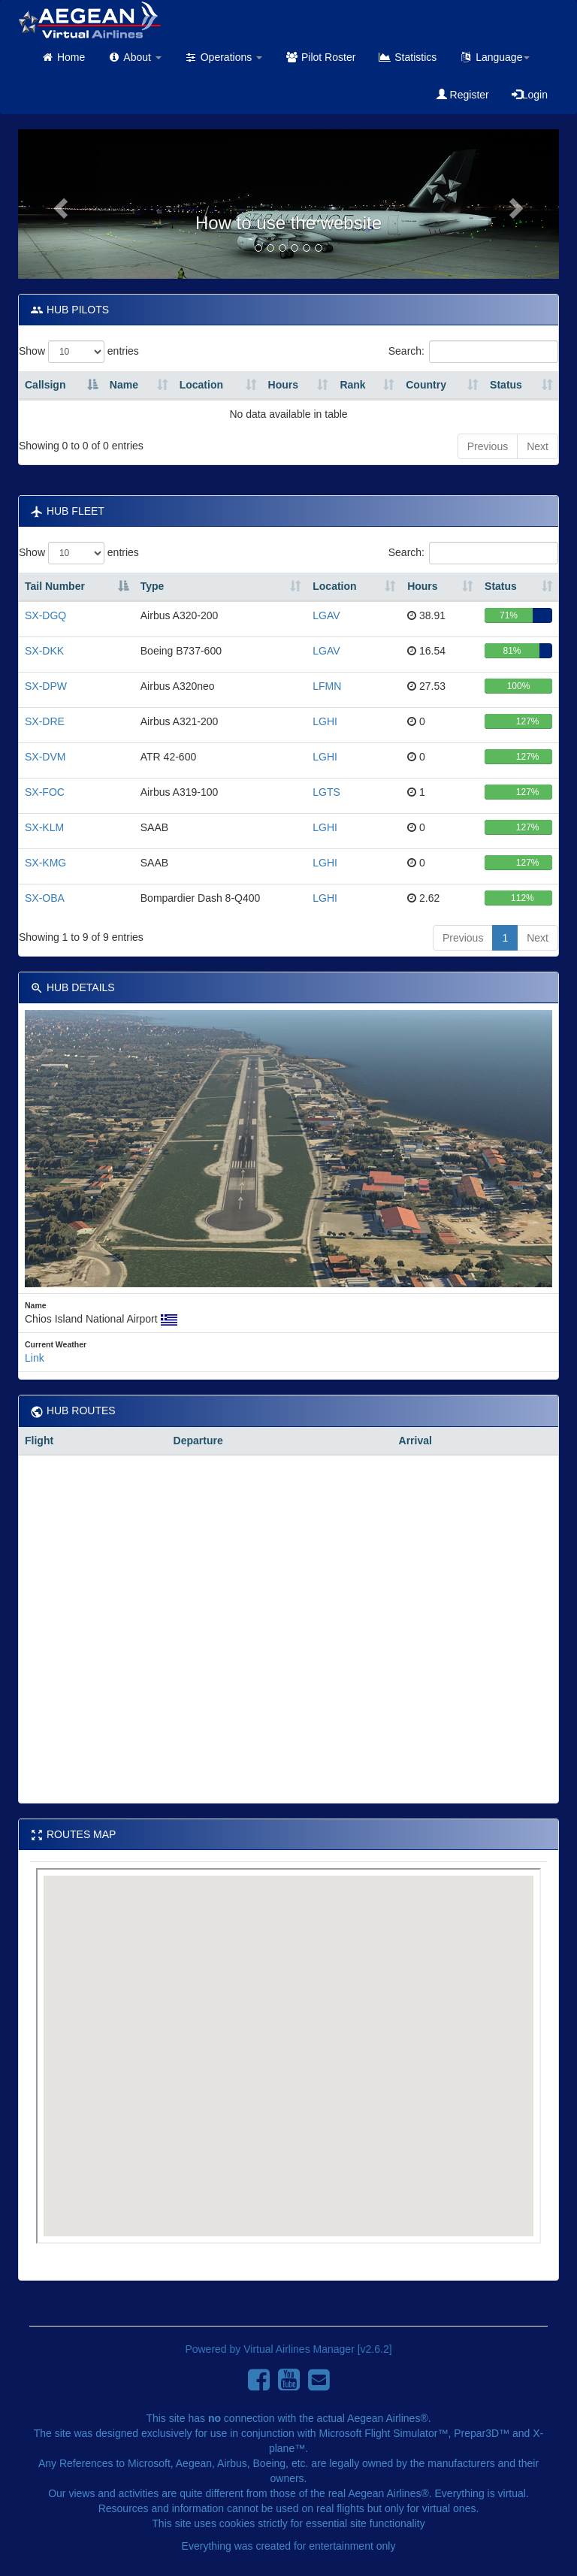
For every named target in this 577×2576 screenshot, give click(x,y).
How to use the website (288, 223)
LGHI (325, 721)
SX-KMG (45, 863)
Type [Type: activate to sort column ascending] (152, 586)
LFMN (327, 686)
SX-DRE (45, 721)
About (134, 57)
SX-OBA (45, 898)
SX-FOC (45, 792)
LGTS (326, 792)
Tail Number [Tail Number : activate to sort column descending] (55, 586)
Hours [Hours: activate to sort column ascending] (283, 385)
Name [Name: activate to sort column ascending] (124, 385)
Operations (223, 57)
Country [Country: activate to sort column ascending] (426, 385)
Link (34, 1358)
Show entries (79, 351)
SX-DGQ (45, 615)
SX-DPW (46, 686)
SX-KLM (44, 827)
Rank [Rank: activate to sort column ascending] (352, 385)
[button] (58, 204)
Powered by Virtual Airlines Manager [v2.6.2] (288, 2349)
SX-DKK (44, 651)
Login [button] (530, 95)
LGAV (326, 615)
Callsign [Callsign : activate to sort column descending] (45, 385)
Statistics (407, 57)
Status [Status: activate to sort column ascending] (506, 385)
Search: (473, 351)
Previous (487, 446)
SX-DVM (45, 757)
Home (63, 57)
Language (494, 57)
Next (537, 446)
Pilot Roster (320, 57)
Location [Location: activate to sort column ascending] (201, 385)
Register (463, 95)
